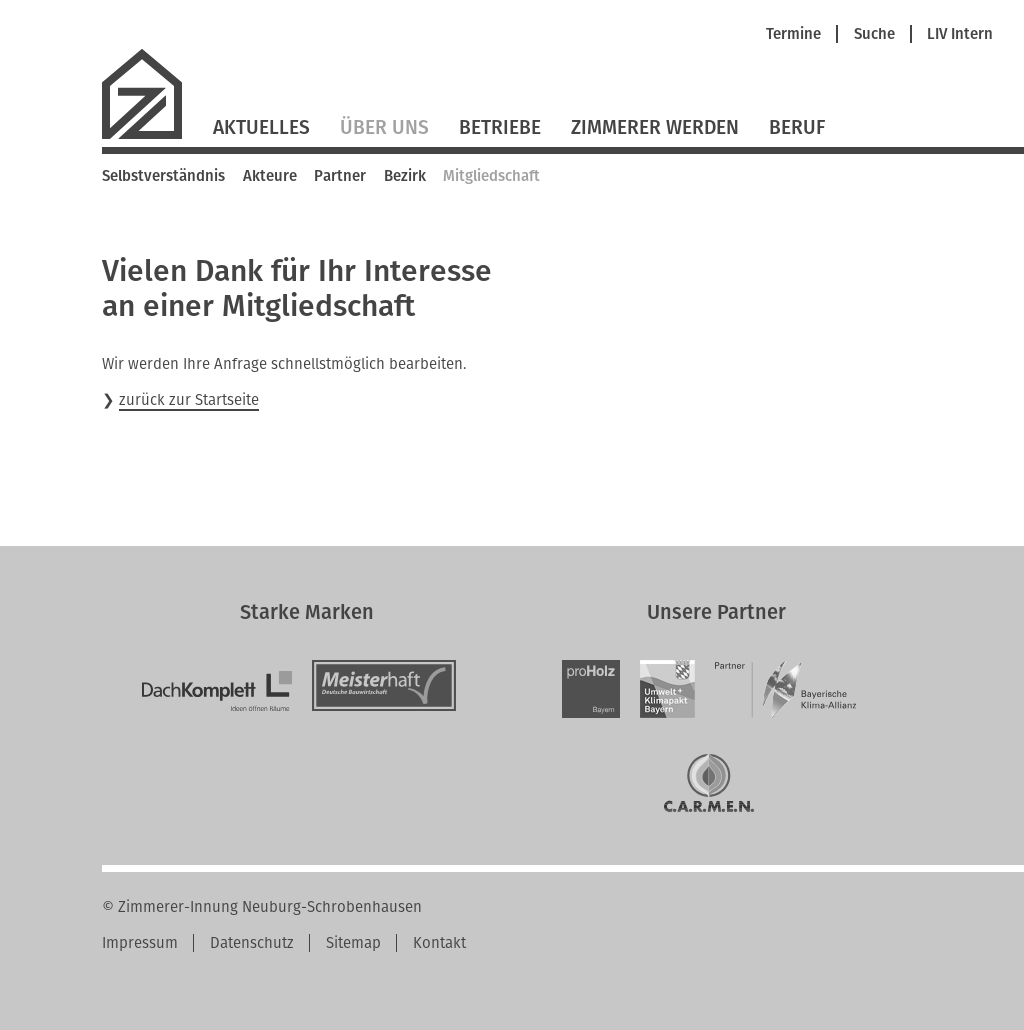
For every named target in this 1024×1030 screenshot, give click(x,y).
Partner (340, 176)
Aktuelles (261, 127)
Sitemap (353, 943)
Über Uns (384, 127)
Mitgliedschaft (491, 176)
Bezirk (405, 176)
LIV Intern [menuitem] (960, 34)
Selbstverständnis (163, 176)
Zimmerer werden (655, 127)
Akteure (270, 176)
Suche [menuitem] (874, 34)
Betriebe (500, 127)
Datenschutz (252, 943)
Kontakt (439, 943)
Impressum (140, 943)
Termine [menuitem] (793, 34)
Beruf (797, 127)
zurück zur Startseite (189, 400)
